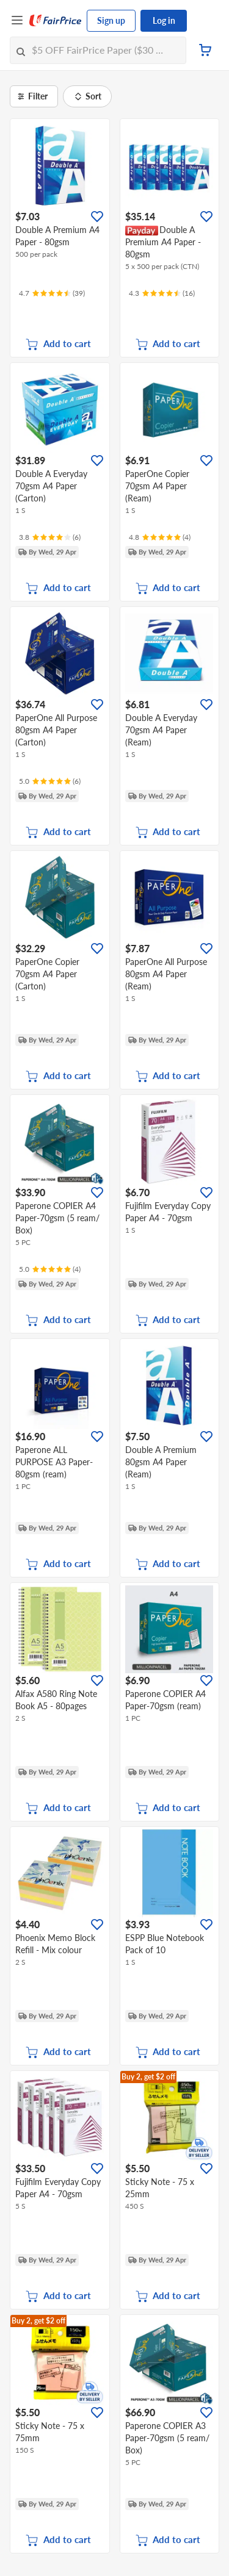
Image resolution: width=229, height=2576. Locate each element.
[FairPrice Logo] (55, 20)
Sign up (111, 20)
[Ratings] (52, 293)
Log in (164, 20)
